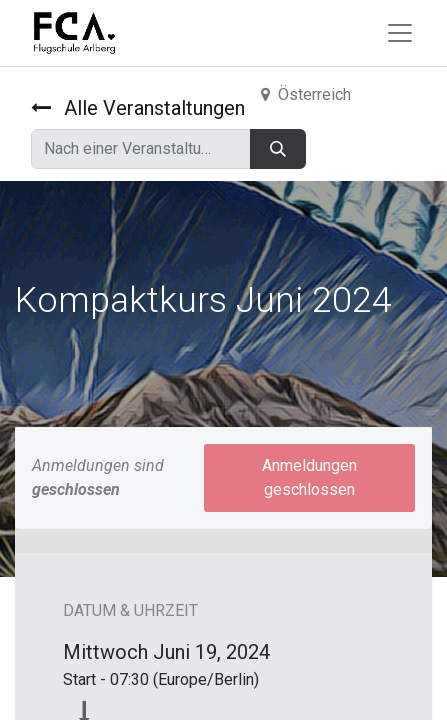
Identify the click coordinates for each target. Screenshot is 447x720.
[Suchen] (278, 149)
